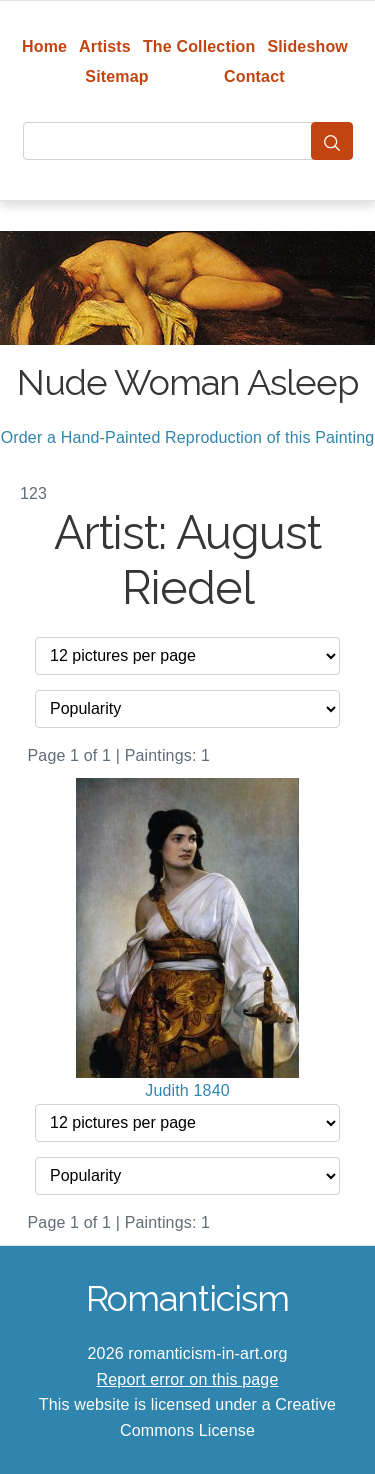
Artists (105, 46)
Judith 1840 (187, 1090)
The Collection (199, 46)
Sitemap (116, 76)
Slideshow (307, 46)
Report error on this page (188, 1379)
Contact (254, 76)
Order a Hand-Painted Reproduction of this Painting (188, 437)
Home (44, 46)
